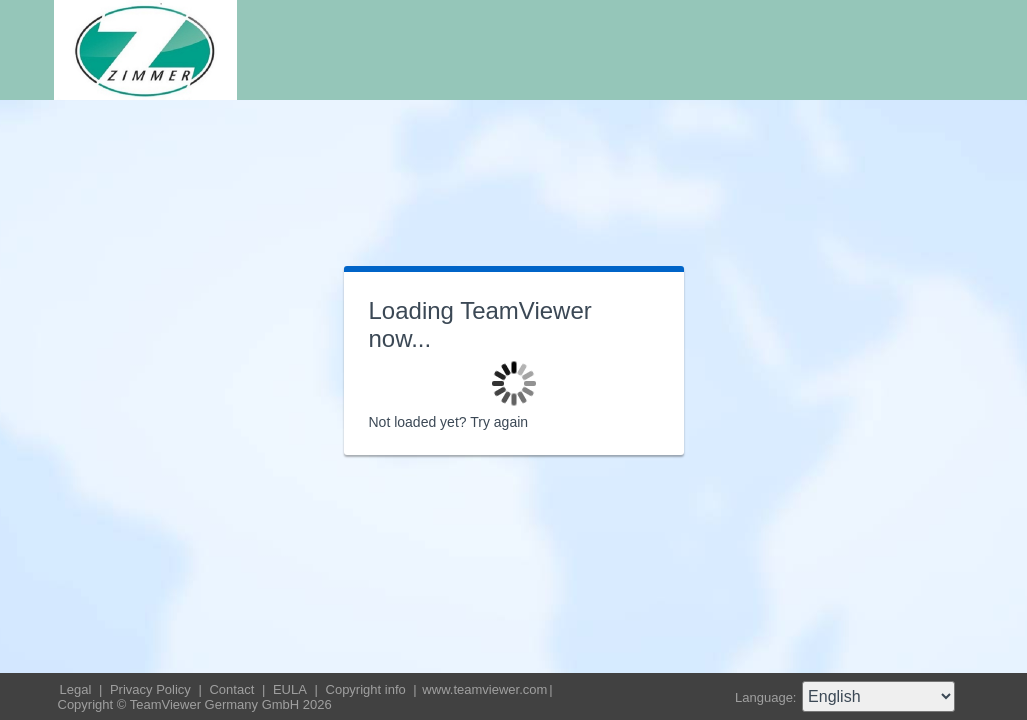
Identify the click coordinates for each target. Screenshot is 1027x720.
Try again (499, 422)
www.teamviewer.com (484, 689)
